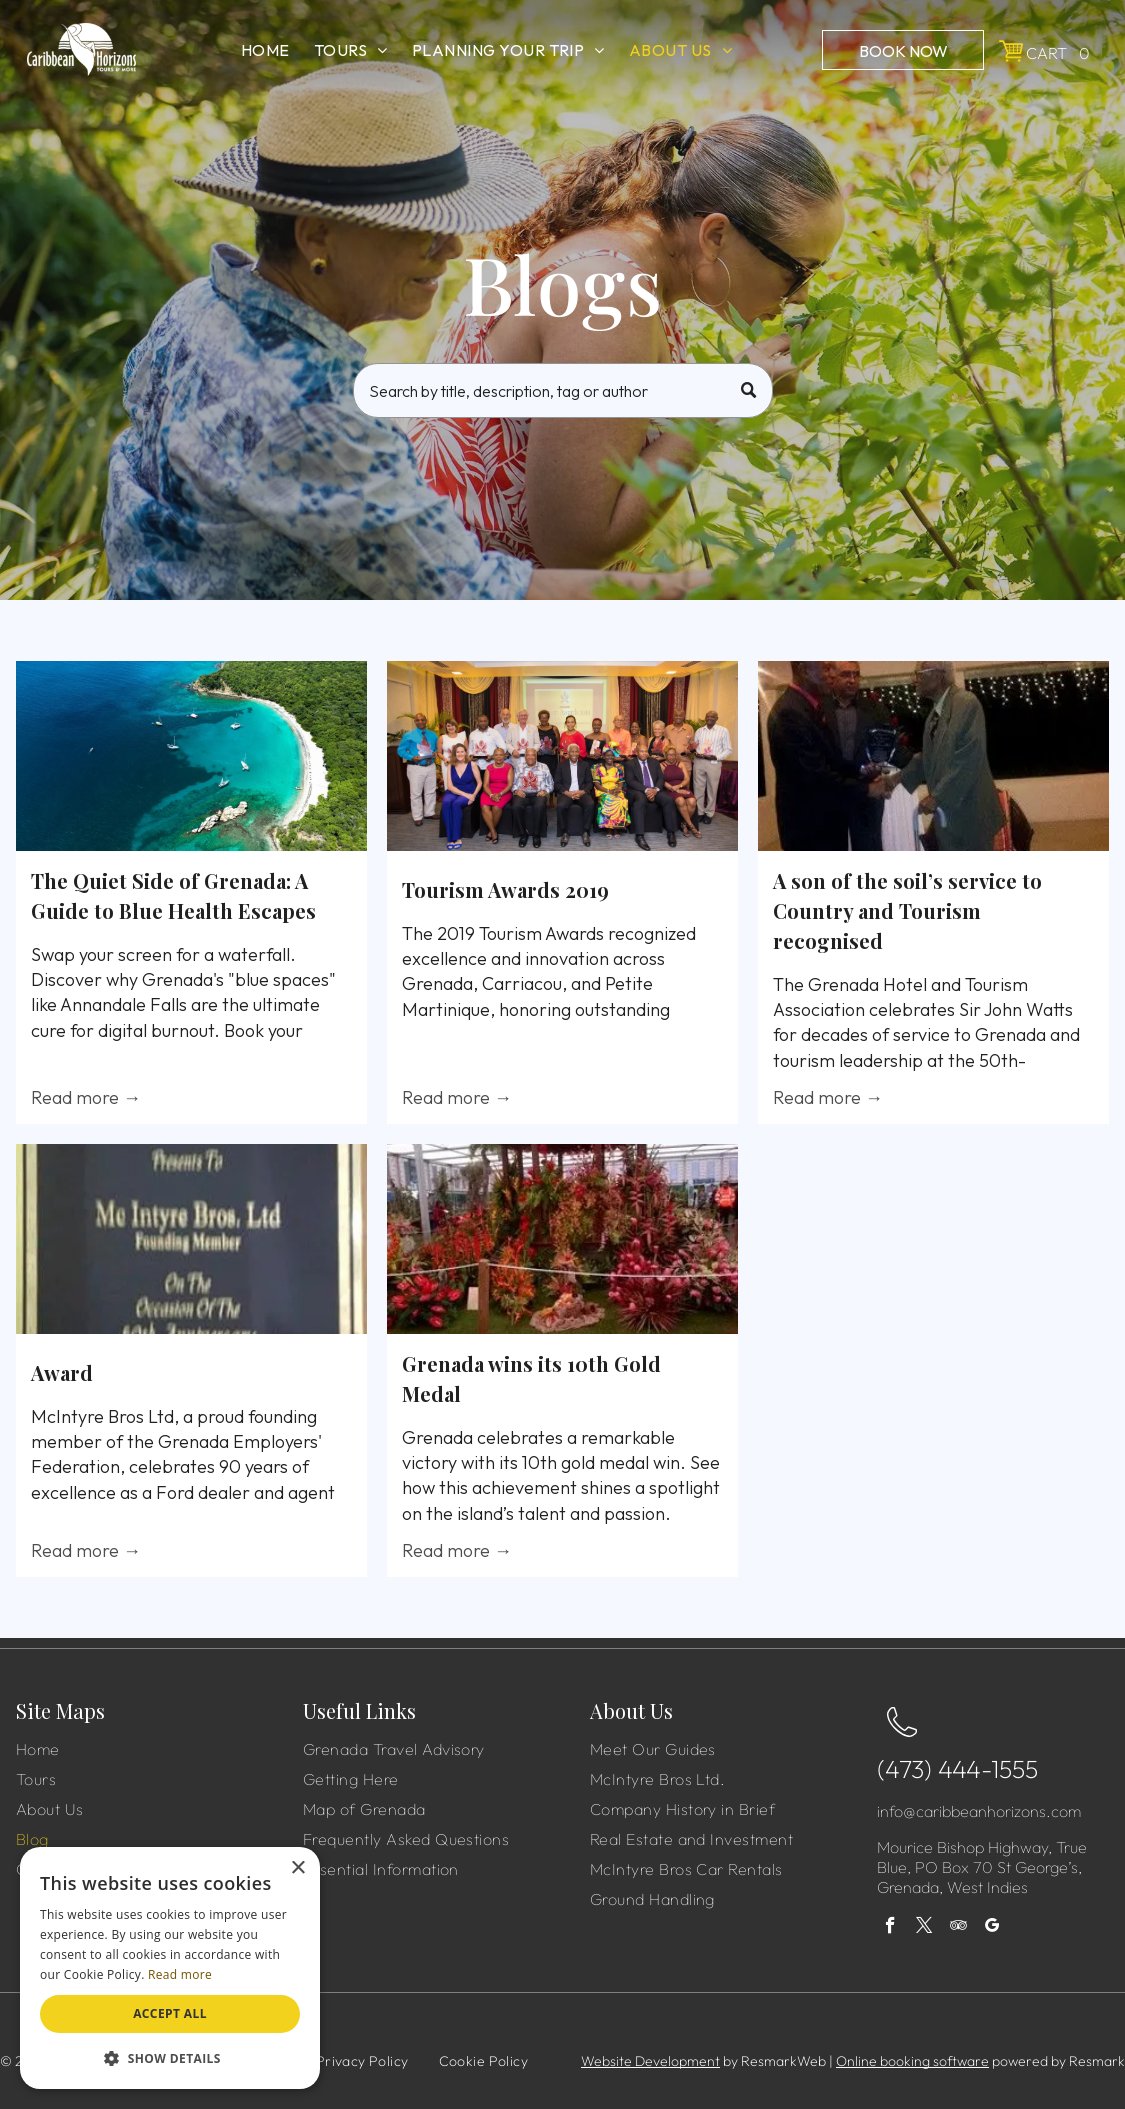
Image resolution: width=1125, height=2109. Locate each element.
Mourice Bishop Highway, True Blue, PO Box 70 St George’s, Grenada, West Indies (982, 1867)
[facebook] (890, 1928)
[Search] (563, 390)
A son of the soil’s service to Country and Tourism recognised (907, 910)
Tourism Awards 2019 (505, 889)
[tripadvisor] (958, 1928)
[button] (170, 2057)
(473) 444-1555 (957, 1769)
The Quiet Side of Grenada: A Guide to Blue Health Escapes (173, 895)
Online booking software (912, 2061)
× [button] (297, 1868)
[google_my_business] (992, 1928)
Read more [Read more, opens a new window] (180, 1974)
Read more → (86, 1097)
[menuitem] (265, 50)
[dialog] (170, 1968)
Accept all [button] (170, 2013)
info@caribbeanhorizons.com (979, 1811)
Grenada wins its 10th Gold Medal (531, 1378)
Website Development (650, 2061)
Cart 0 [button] (1058, 53)
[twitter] (924, 1928)
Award (62, 1372)
